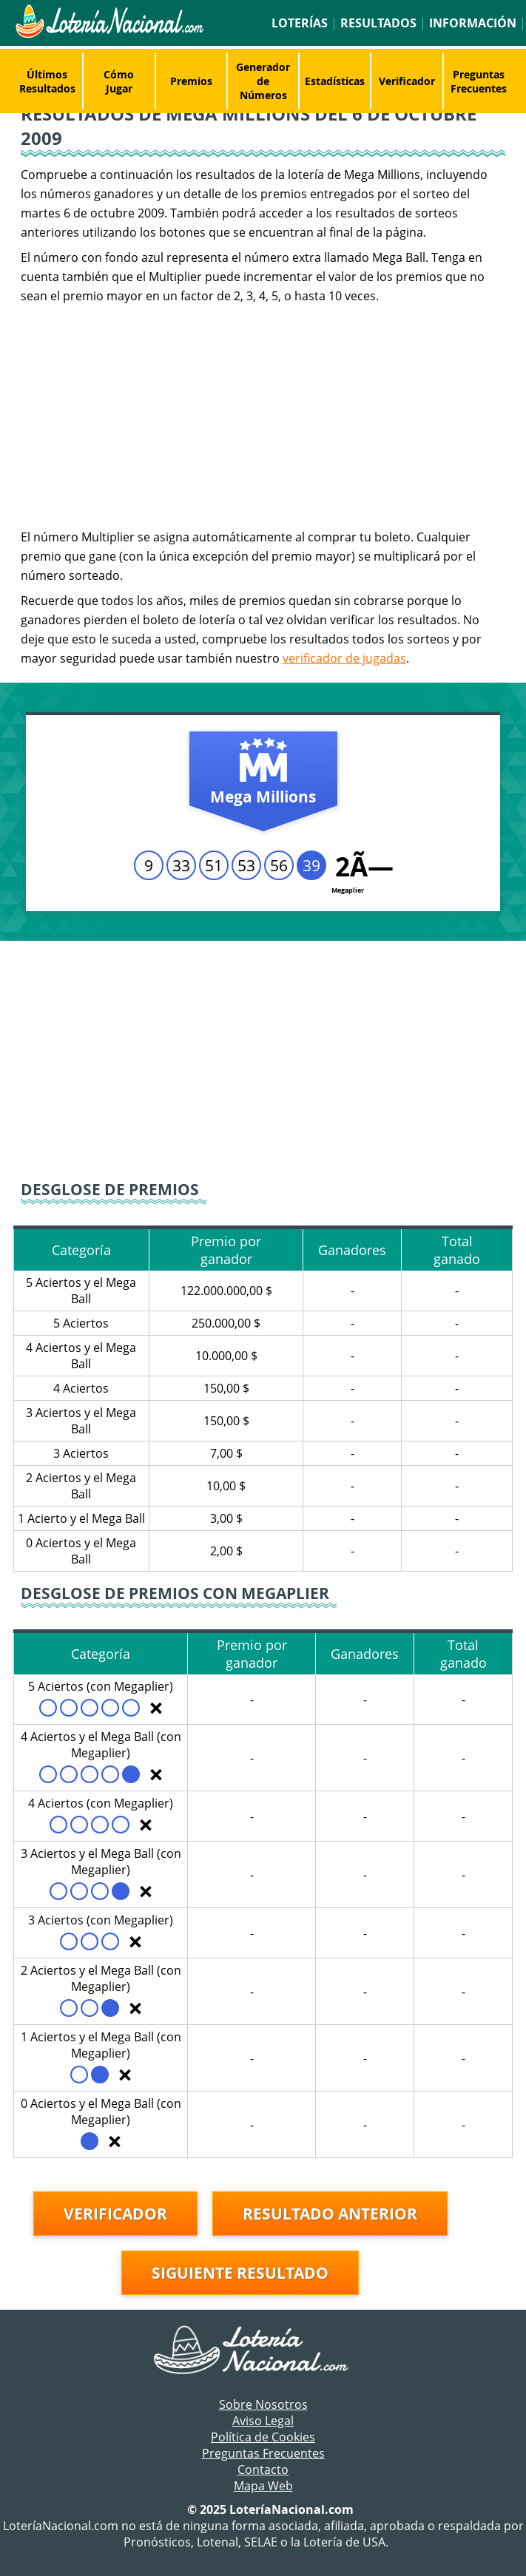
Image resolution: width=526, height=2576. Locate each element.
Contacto (263, 2469)
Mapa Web (263, 2486)
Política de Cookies (263, 2437)
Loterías (300, 23)
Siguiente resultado (240, 2272)
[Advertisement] (263, 416)
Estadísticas (335, 81)
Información (472, 23)
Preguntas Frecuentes (479, 81)
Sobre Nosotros (263, 2404)
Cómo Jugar (119, 81)
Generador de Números (263, 81)
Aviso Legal (263, 2421)
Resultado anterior (330, 2213)
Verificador (407, 81)
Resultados (378, 23)
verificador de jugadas (344, 658)
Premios (191, 81)
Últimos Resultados (47, 81)
